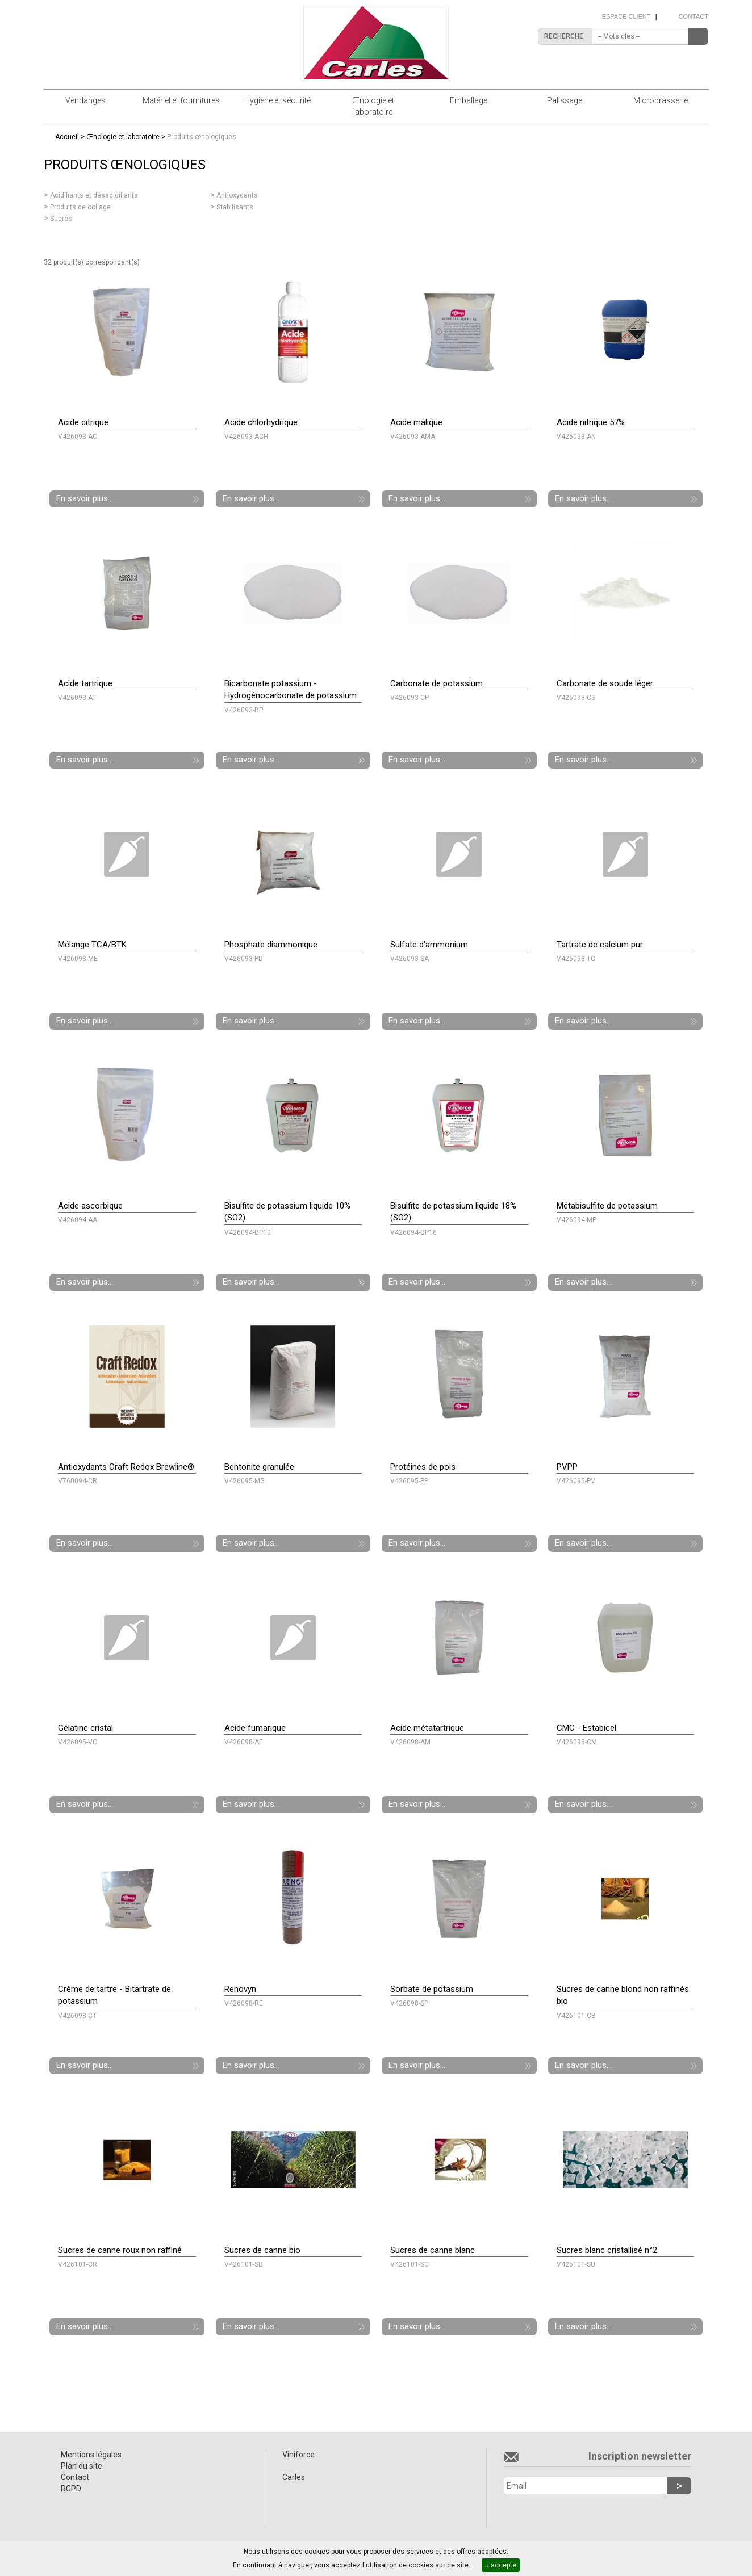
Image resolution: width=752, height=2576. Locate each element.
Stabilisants (234, 207)
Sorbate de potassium (431, 1989)
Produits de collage (80, 207)
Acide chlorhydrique (261, 422)
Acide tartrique (85, 683)
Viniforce (298, 2454)
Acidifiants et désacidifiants (94, 195)
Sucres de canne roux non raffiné (120, 2250)
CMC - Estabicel (586, 1728)
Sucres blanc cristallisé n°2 (607, 2250)
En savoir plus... (84, 498)
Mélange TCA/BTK (92, 944)
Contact (693, 16)
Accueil (67, 137)
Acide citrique (83, 422)
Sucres (61, 219)
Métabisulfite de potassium (607, 1206)
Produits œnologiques (201, 137)
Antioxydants (237, 195)
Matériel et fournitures (181, 100)
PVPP (567, 1467)
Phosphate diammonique (270, 944)
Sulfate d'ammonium (429, 944)
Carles (293, 2477)
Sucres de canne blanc (432, 2250)
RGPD (71, 2488)
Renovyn (240, 1989)
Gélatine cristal (85, 1728)
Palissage (564, 100)
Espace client (626, 16)
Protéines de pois (423, 1467)
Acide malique (416, 422)
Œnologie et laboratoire (373, 106)
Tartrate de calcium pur (600, 944)
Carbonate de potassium (436, 683)
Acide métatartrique (427, 1728)
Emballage (468, 100)
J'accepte (500, 2565)
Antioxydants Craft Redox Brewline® (126, 1467)
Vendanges (85, 100)
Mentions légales (91, 2454)
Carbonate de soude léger (605, 683)
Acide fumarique (255, 1728)
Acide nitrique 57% (591, 422)
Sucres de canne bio (262, 2250)
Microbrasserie (660, 100)
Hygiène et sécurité (277, 100)
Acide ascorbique (90, 1206)
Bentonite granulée (259, 1467)
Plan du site (81, 2465)
